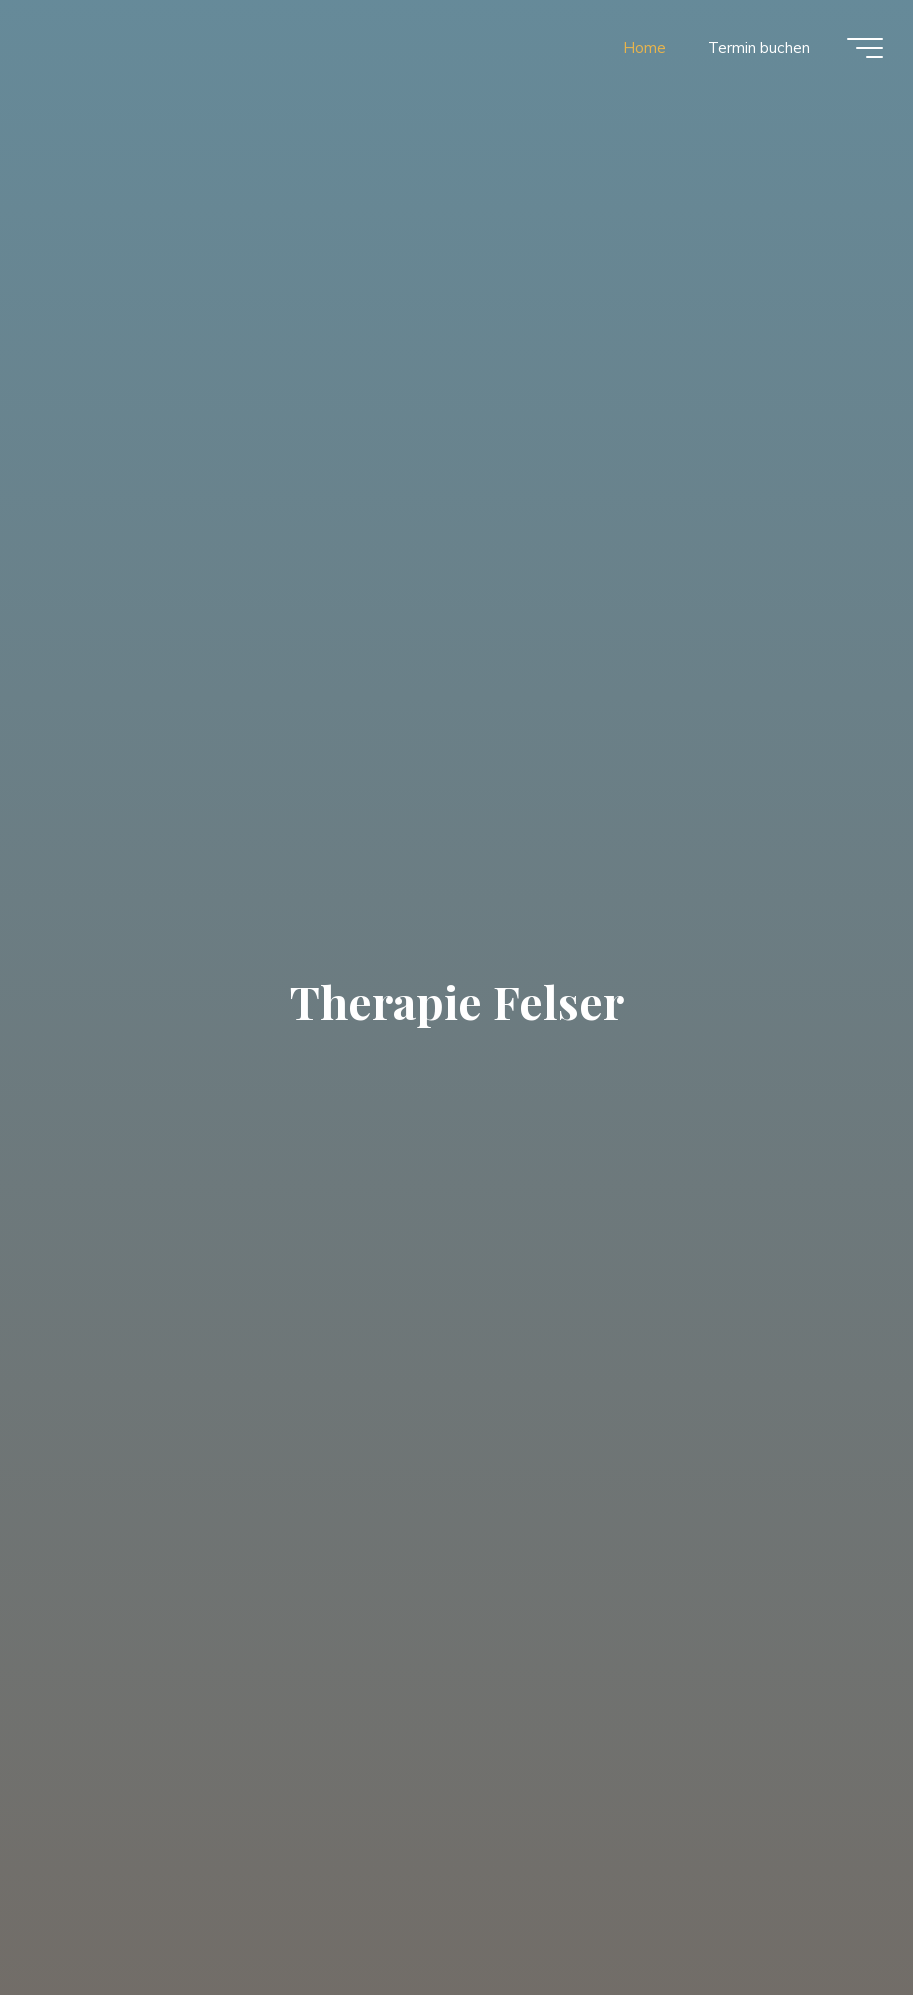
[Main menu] (865, 48)
